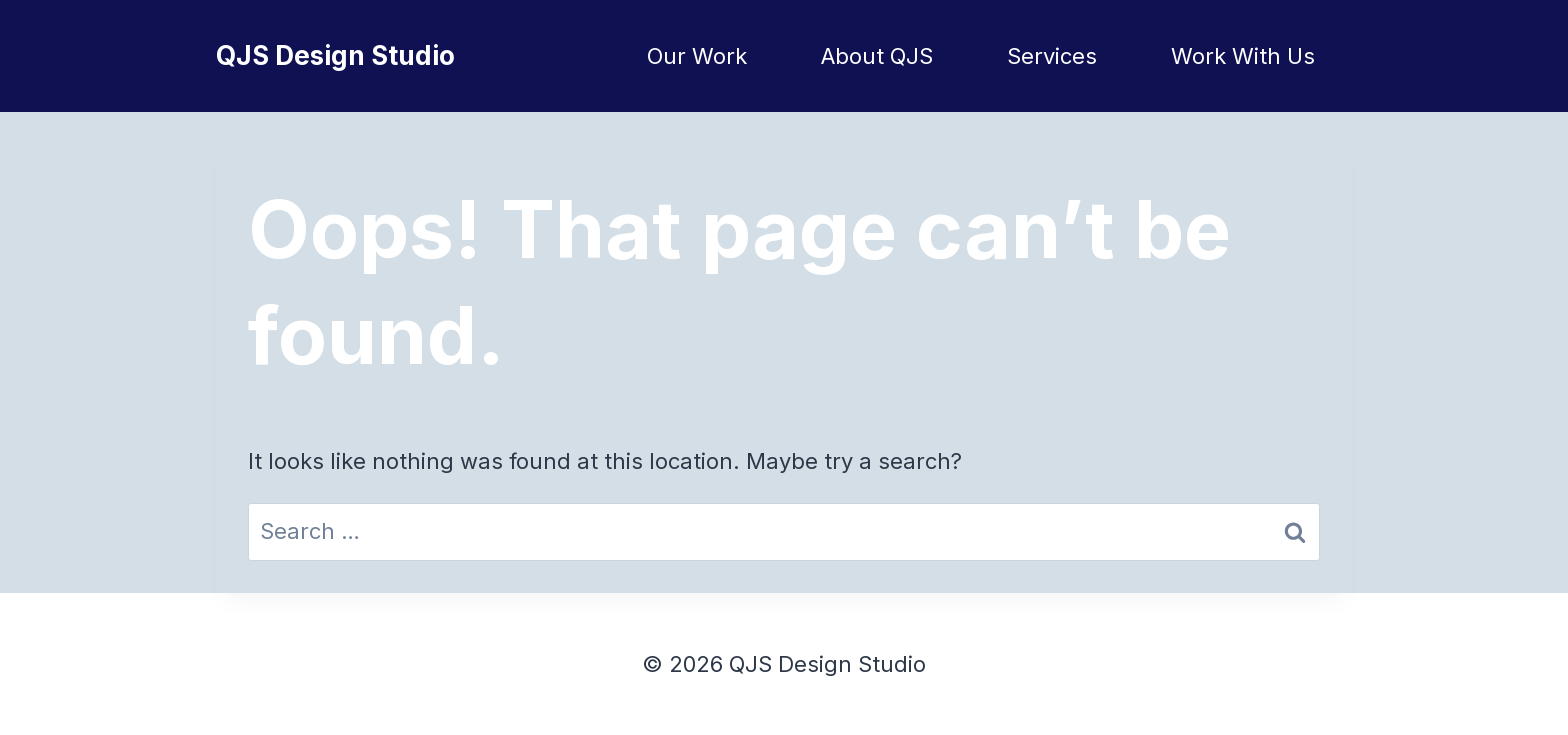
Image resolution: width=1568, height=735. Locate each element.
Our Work (697, 56)
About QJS (877, 56)
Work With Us (1243, 56)
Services (1052, 56)
